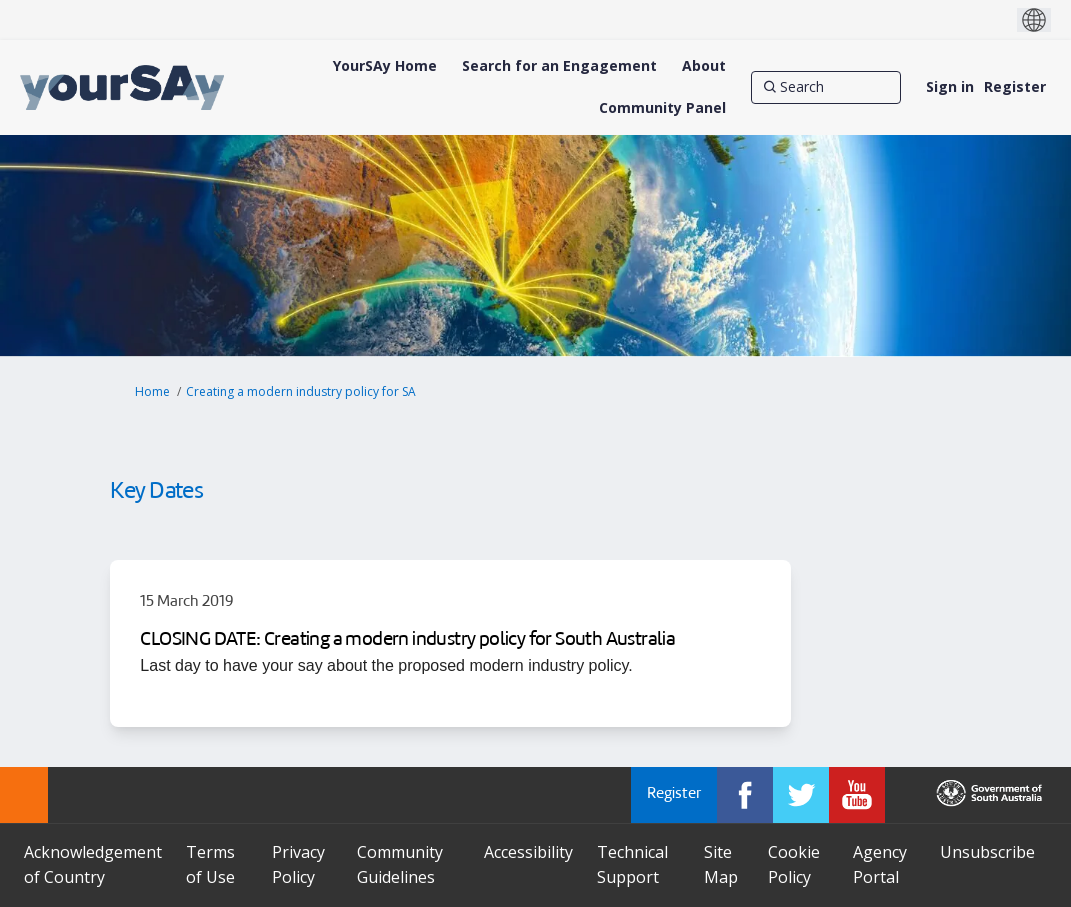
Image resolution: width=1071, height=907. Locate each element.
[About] (704, 66)
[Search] (826, 87)
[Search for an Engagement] (559, 66)
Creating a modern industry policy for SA (301, 391)
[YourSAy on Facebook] (745, 795)
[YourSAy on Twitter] (801, 795)
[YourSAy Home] (385, 66)
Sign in (950, 86)
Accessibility (528, 852)
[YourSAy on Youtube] (857, 795)
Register (1015, 86)
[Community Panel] (662, 108)
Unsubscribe (987, 852)
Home (152, 391)
